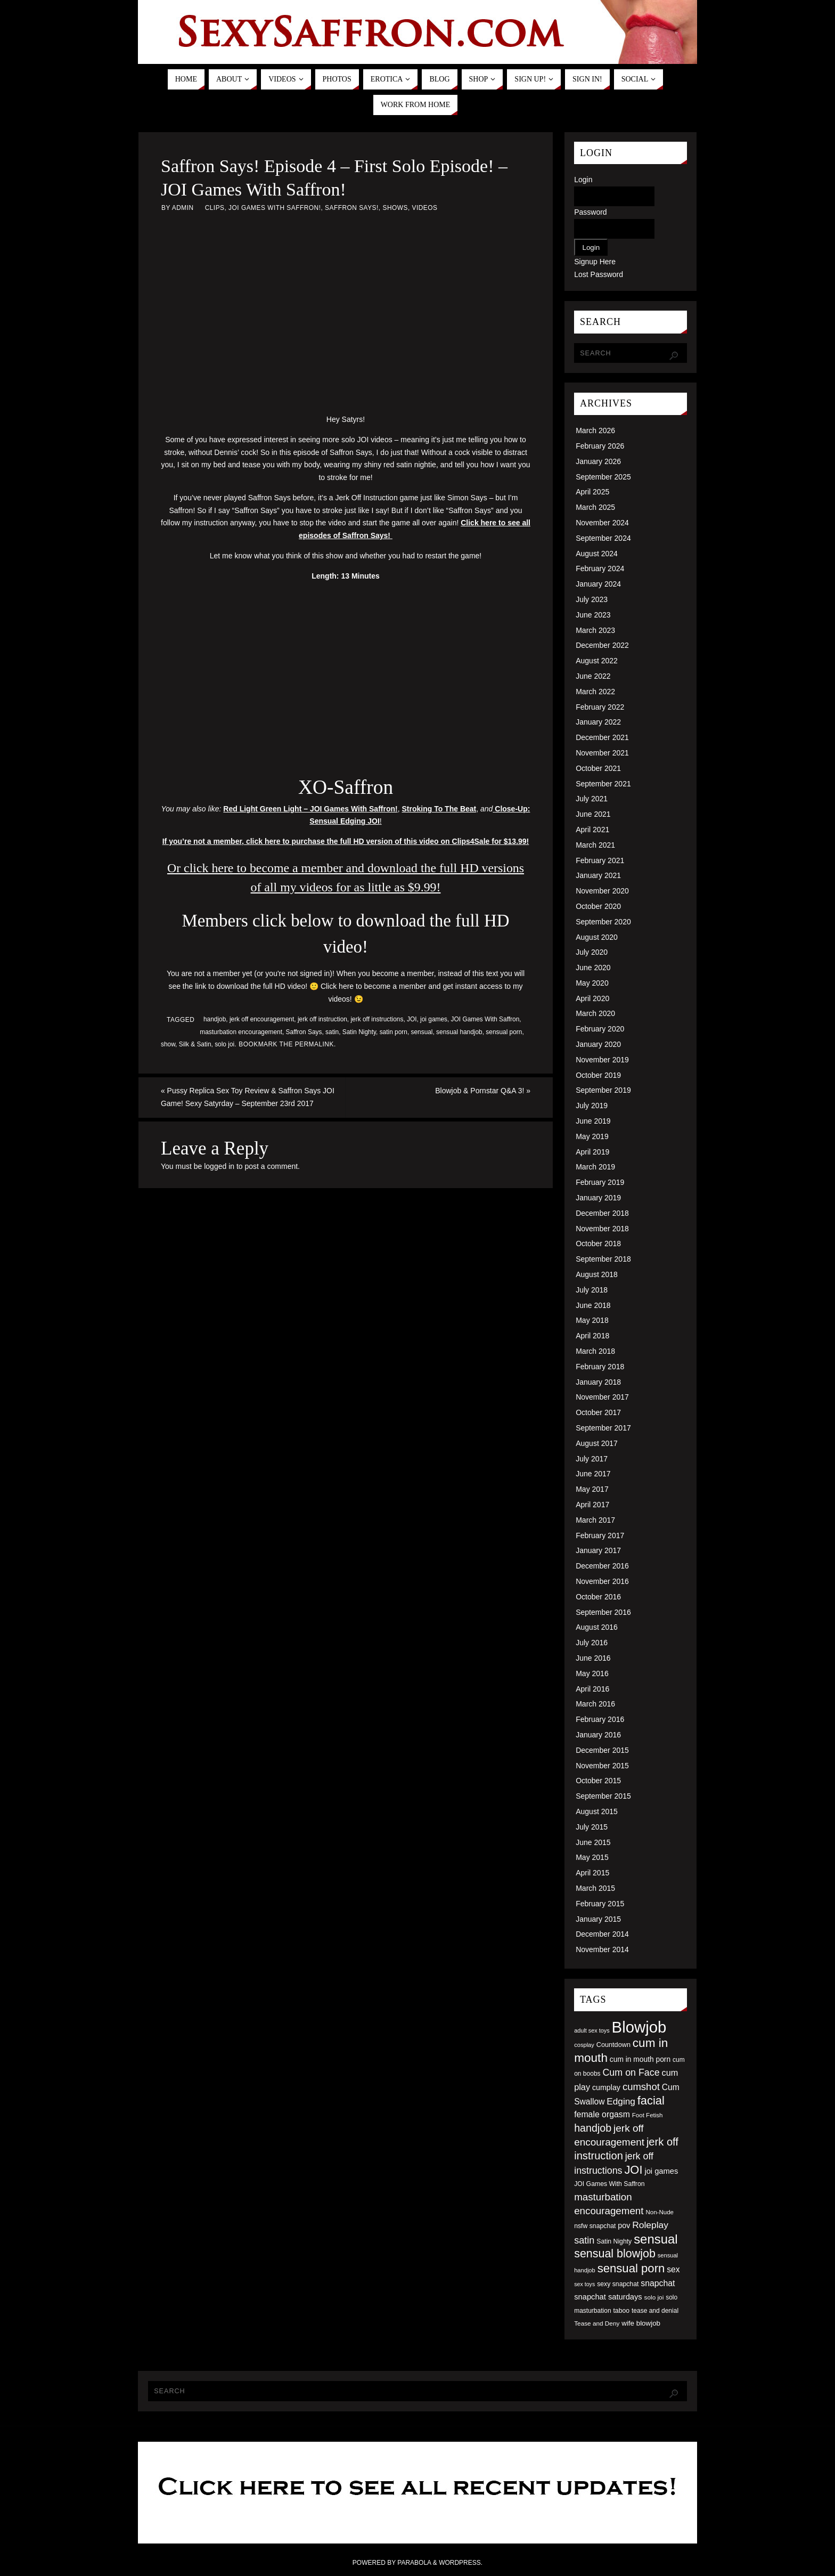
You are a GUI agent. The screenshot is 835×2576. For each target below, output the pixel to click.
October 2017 (598, 1412)
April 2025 (592, 491)
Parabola (414, 2562)
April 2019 (592, 1152)
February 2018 (600, 1366)
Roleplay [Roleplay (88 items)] (650, 2225)
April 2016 (592, 1689)
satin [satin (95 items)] (584, 2240)
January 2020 (598, 1044)
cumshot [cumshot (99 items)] (641, 2086)
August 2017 (597, 1443)
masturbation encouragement (241, 1032)
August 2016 (597, 1627)
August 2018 (597, 1274)
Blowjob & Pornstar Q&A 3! (482, 1090)
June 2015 (593, 1842)
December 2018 (602, 1213)
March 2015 (595, 1888)
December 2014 (602, 1934)
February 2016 (600, 1719)
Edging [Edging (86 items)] (621, 2101)
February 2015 (600, 1903)
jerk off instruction (322, 1019)
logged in (219, 1166)
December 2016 (602, 1566)
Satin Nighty (359, 1032)
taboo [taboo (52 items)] (621, 2310)
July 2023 (592, 599)
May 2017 (592, 1489)
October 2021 (598, 768)
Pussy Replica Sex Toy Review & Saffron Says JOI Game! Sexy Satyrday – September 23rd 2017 (247, 1097)
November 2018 (602, 1228)
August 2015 (597, 1811)
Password (590, 212)
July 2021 (592, 798)
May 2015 (592, 1857)
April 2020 (592, 998)
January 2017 (598, 1550)
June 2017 (593, 1473)
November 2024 (602, 522)
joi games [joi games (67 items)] (661, 2171)
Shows (394, 208)
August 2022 (597, 660)
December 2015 (602, 1750)
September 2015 (603, 1796)
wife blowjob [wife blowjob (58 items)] (640, 2323)
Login (583, 179)
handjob (214, 1019)
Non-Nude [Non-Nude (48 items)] (659, 2212)
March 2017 (595, 1520)
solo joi (224, 1044)
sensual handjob (459, 1032)
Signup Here (595, 261)
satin (332, 1032)
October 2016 (598, 1596)
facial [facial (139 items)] (651, 2100)
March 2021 (595, 845)
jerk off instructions (376, 1019)
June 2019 (593, 1121)
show (168, 1044)
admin (183, 208)
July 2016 (592, 1642)
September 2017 (603, 1428)
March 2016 (595, 1704)
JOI (412, 1019)
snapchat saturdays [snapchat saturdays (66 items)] (608, 2297)
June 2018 (593, 1305)
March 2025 (595, 507)
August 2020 (597, 937)
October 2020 (598, 906)
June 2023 (593, 615)
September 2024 (603, 538)
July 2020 (592, 952)
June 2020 (593, 967)
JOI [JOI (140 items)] (633, 2169)
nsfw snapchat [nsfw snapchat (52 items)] (595, 2226)
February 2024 (600, 568)
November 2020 (602, 891)
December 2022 (602, 645)
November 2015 (602, 1765)
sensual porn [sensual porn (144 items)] (631, 2268)
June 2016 (593, 1658)
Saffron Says (304, 1032)
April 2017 (592, 1504)
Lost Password (598, 274)
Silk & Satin (195, 1044)
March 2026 (595, 430)
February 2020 (600, 1029)
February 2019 (600, 1182)
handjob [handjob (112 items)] (592, 2128)
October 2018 (598, 1243)
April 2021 (592, 829)
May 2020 (592, 983)
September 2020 (603, 921)
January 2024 (598, 584)
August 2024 (597, 553)
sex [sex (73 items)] (673, 2269)
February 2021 (600, 860)
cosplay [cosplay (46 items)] (584, 2045)
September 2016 (603, 1612)
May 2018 (592, 1320)
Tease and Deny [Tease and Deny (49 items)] (596, 2323)
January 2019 (598, 1197)
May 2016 (592, 1673)
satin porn (393, 1032)
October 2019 (598, 1075)
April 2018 (592, 1335)
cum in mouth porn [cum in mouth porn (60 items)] (640, 2059)
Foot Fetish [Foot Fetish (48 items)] (647, 2115)
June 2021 (593, 814)
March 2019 (595, 1167)
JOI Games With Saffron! (274, 208)
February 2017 (600, 1535)
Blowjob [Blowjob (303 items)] (639, 2027)
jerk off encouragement (262, 1019)
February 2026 (600, 446)
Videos (424, 208)
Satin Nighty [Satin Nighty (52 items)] (614, 2241)
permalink (314, 1044)
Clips (215, 208)
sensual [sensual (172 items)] (655, 2239)
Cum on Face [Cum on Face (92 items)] (630, 2072)
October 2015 (598, 1780)
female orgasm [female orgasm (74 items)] (602, 2114)
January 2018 (598, 1382)
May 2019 (592, 1136)
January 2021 (598, 875)
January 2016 (598, 1734)
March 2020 (595, 1013)
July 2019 (592, 1105)
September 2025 (603, 477)
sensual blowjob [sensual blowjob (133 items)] (615, 2253)
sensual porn (504, 1032)
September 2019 (603, 1090)
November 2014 (602, 1949)
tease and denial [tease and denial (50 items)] (655, 2310)
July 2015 (592, 1827)
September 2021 (603, 783)
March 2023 (595, 630)
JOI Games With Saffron (485, 1019)
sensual (422, 1032)
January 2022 (598, 722)
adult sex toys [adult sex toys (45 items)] (592, 2030)
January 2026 (598, 461)
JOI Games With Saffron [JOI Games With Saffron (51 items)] (609, 2184)
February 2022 (600, 707)
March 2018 (595, 1351)
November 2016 (602, 1581)
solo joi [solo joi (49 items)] (654, 2297)
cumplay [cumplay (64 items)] (606, 2087)
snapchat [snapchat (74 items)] (658, 2283)
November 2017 (602, 1397)
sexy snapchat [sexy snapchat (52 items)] (617, 2284)
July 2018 (592, 1290)
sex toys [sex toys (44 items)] (584, 2284)
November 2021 (602, 753)
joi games (433, 1019)
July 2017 (592, 1458)
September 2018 (603, 1259)
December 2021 (602, 737)
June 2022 (593, 676)
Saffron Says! (352, 208)
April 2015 (592, 1872)
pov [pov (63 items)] (624, 2225)
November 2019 (602, 1059)
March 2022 (595, 691)
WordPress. (460, 2562)
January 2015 (598, 1919)
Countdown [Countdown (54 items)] (613, 2045)
